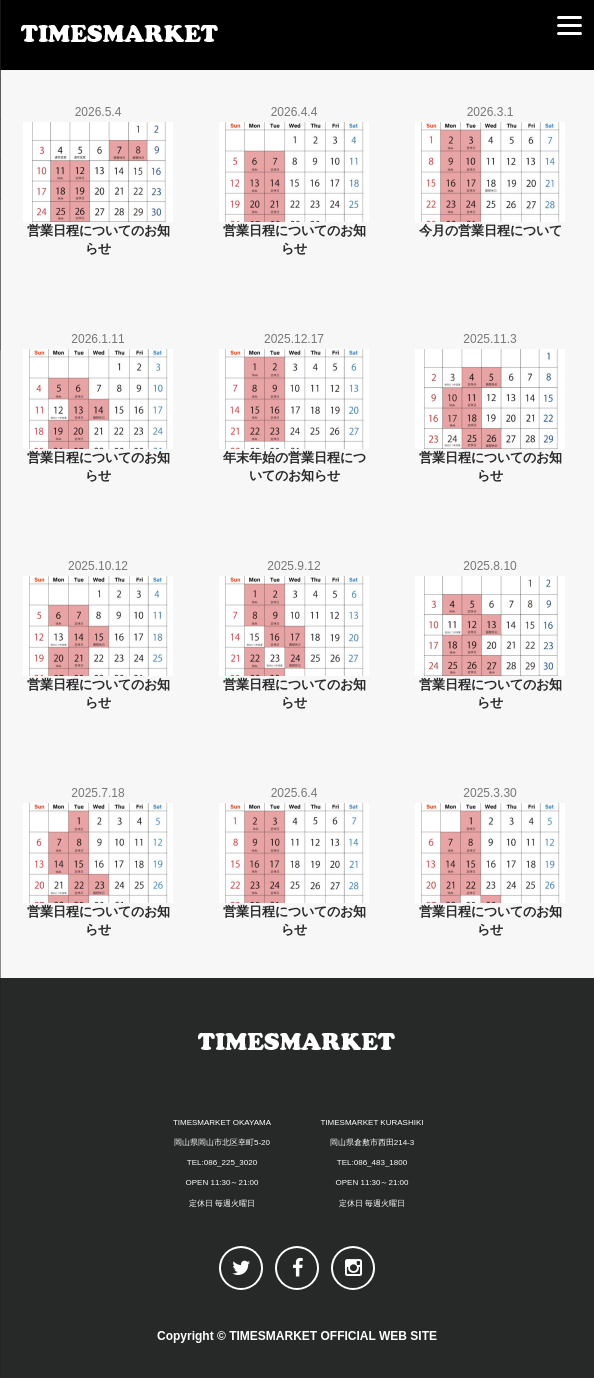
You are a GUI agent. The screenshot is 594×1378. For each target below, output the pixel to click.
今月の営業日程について (490, 230)
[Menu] (569, 25)
